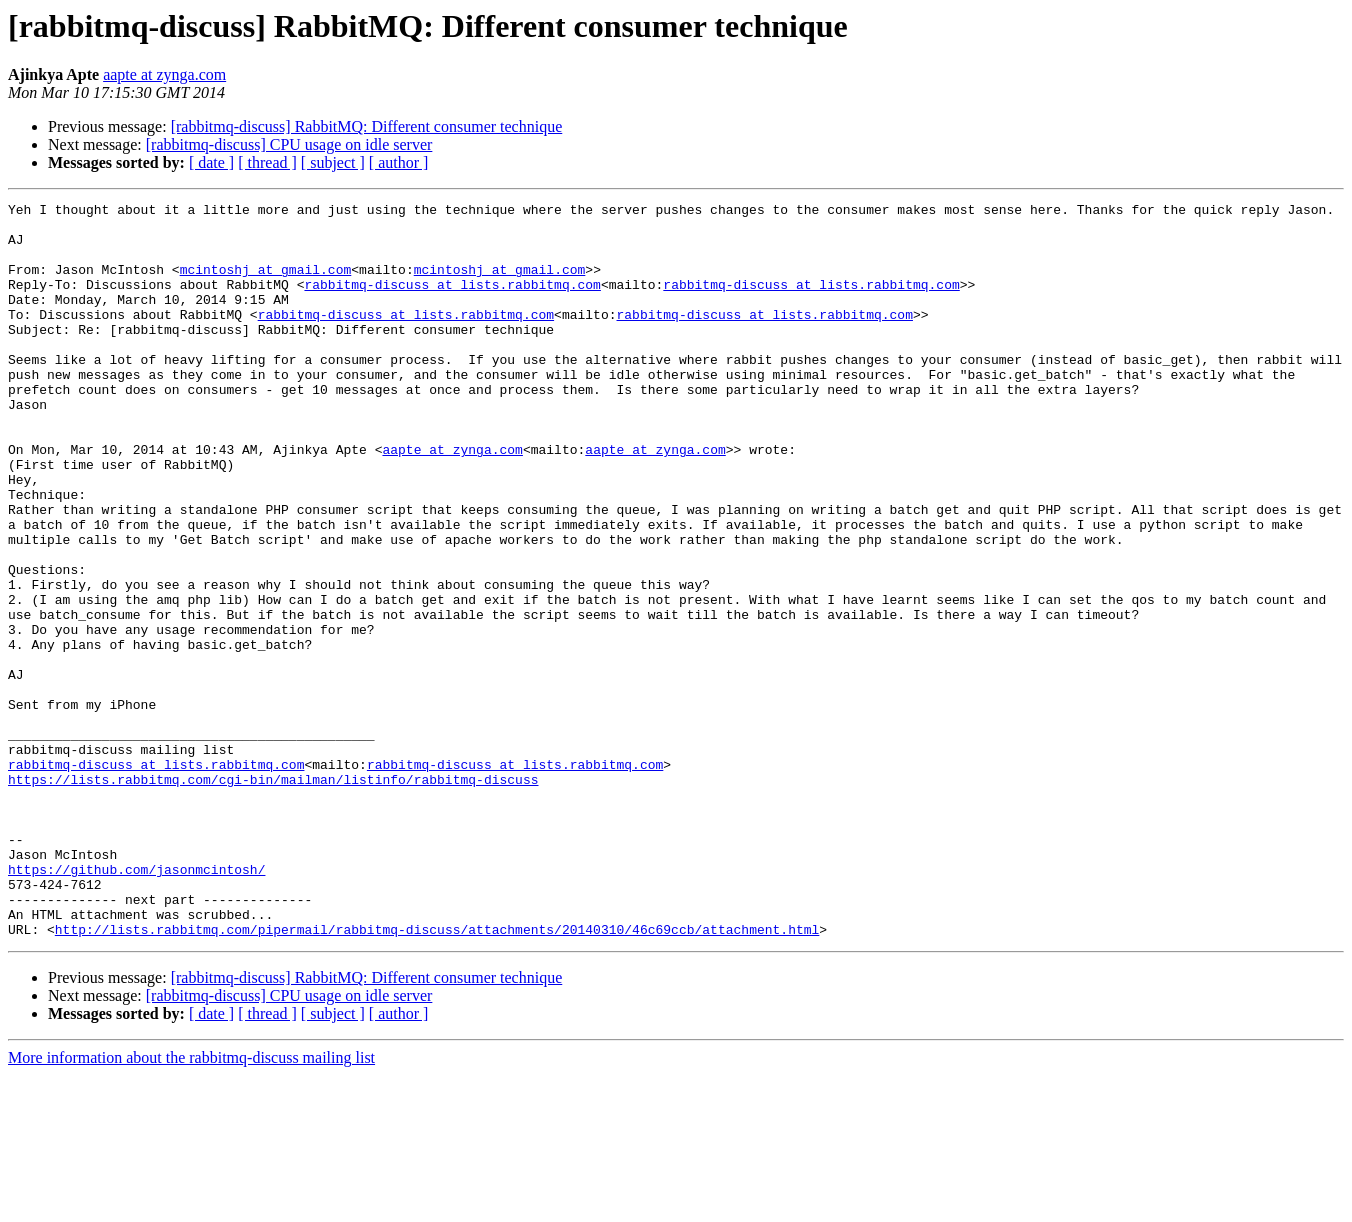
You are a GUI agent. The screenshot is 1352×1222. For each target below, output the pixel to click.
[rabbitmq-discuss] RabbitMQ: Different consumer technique (367, 126)
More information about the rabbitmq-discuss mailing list (191, 1204)
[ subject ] (333, 162)
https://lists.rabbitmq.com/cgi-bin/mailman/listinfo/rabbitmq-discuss (273, 896)
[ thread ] (267, 162)
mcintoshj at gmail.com (266, 284)
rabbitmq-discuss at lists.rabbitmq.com (452, 302)
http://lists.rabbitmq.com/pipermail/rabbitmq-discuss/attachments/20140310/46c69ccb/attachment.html (437, 1076)
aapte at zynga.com (164, 74)
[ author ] (399, 162)
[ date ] (211, 162)
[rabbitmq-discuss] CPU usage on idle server (289, 144)
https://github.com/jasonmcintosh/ (136, 1004)
